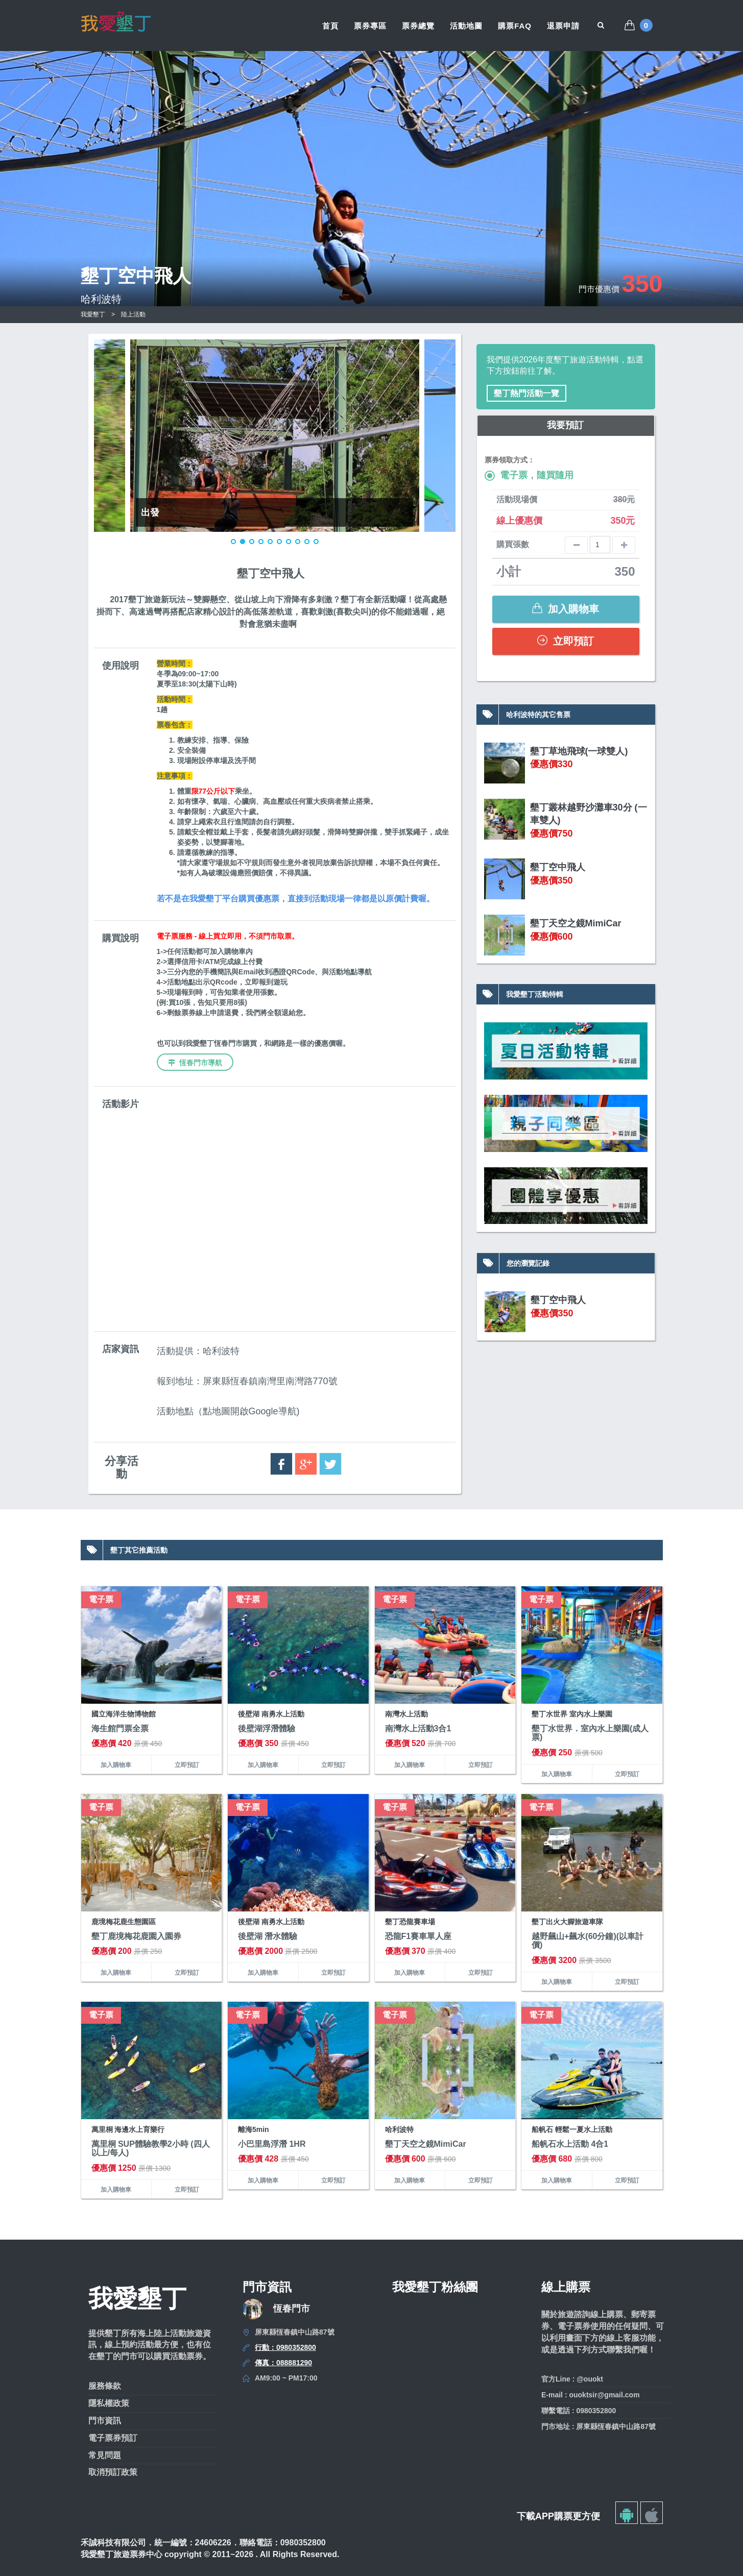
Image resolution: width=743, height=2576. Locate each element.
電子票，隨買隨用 (529, 475)
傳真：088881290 (283, 2363)
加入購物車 (565, 609)
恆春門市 (291, 2308)
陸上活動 (133, 314)
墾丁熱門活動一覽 (526, 393)
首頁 (330, 25)
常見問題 (104, 2455)
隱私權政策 (108, 2403)
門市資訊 (104, 2420)
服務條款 (104, 2386)
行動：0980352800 (285, 2347)
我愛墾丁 (93, 314)
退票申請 (563, 25)
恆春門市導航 (195, 1063)
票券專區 (370, 25)
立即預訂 (565, 641)
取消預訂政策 (112, 2472)
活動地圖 (466, 25)
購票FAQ (515, 25)
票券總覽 (418, 25)
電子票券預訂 (112, 2438)
